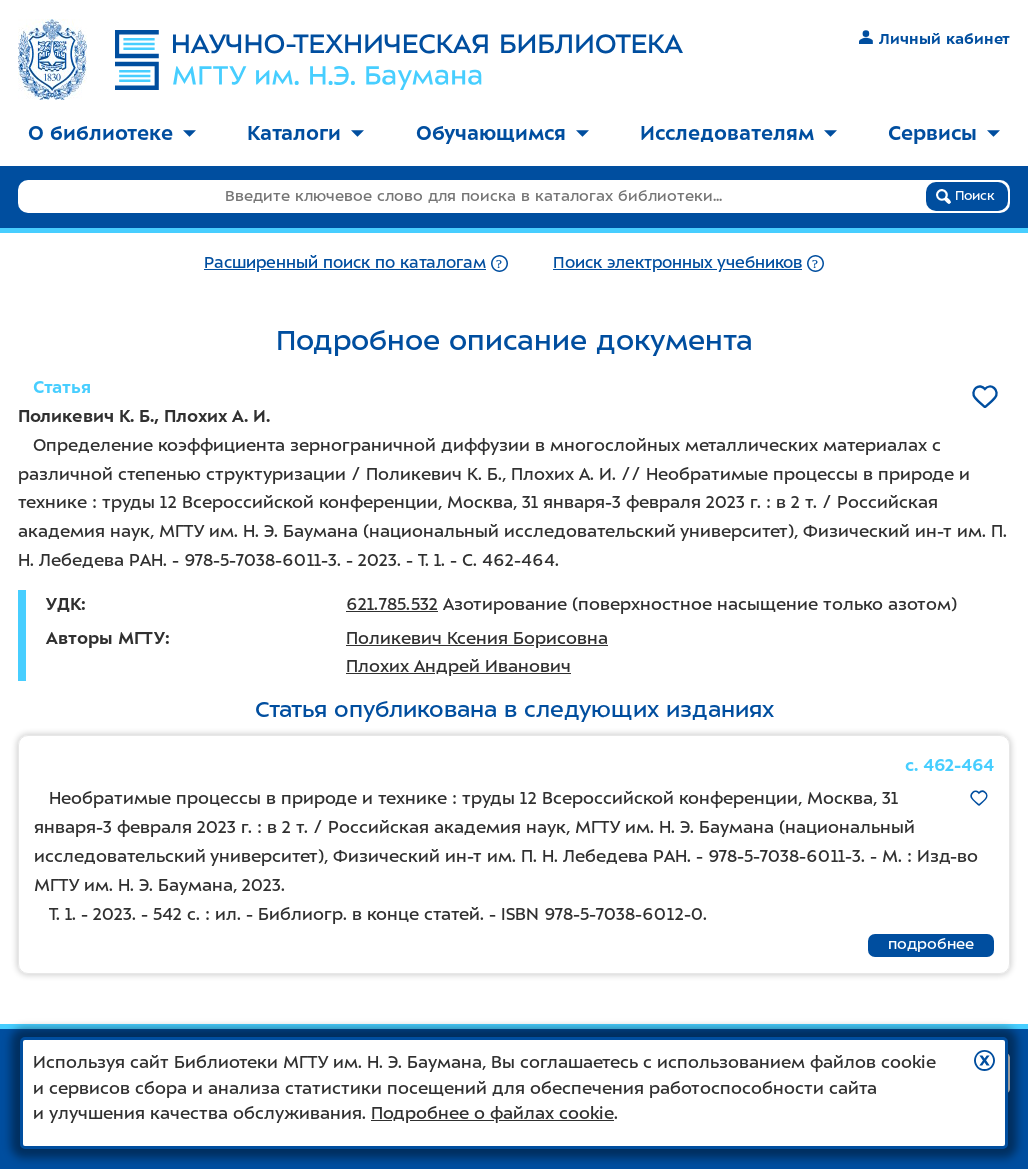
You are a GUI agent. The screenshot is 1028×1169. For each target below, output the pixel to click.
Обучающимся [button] (502, 133)
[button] (984, 1060)
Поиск (965, 196)
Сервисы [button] (944, 133)
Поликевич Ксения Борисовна (477, 638)
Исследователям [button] (738, 133)
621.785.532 (392, 604)
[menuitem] (112, 134)
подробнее (931, 944)
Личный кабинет (934, 39)
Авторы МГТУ (105, 638)
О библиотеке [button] (112, 133)
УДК (63, 604)
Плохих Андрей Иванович (458, 666)
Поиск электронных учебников (677, 262)
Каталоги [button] (305, 133)
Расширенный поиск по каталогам (345, 262)
